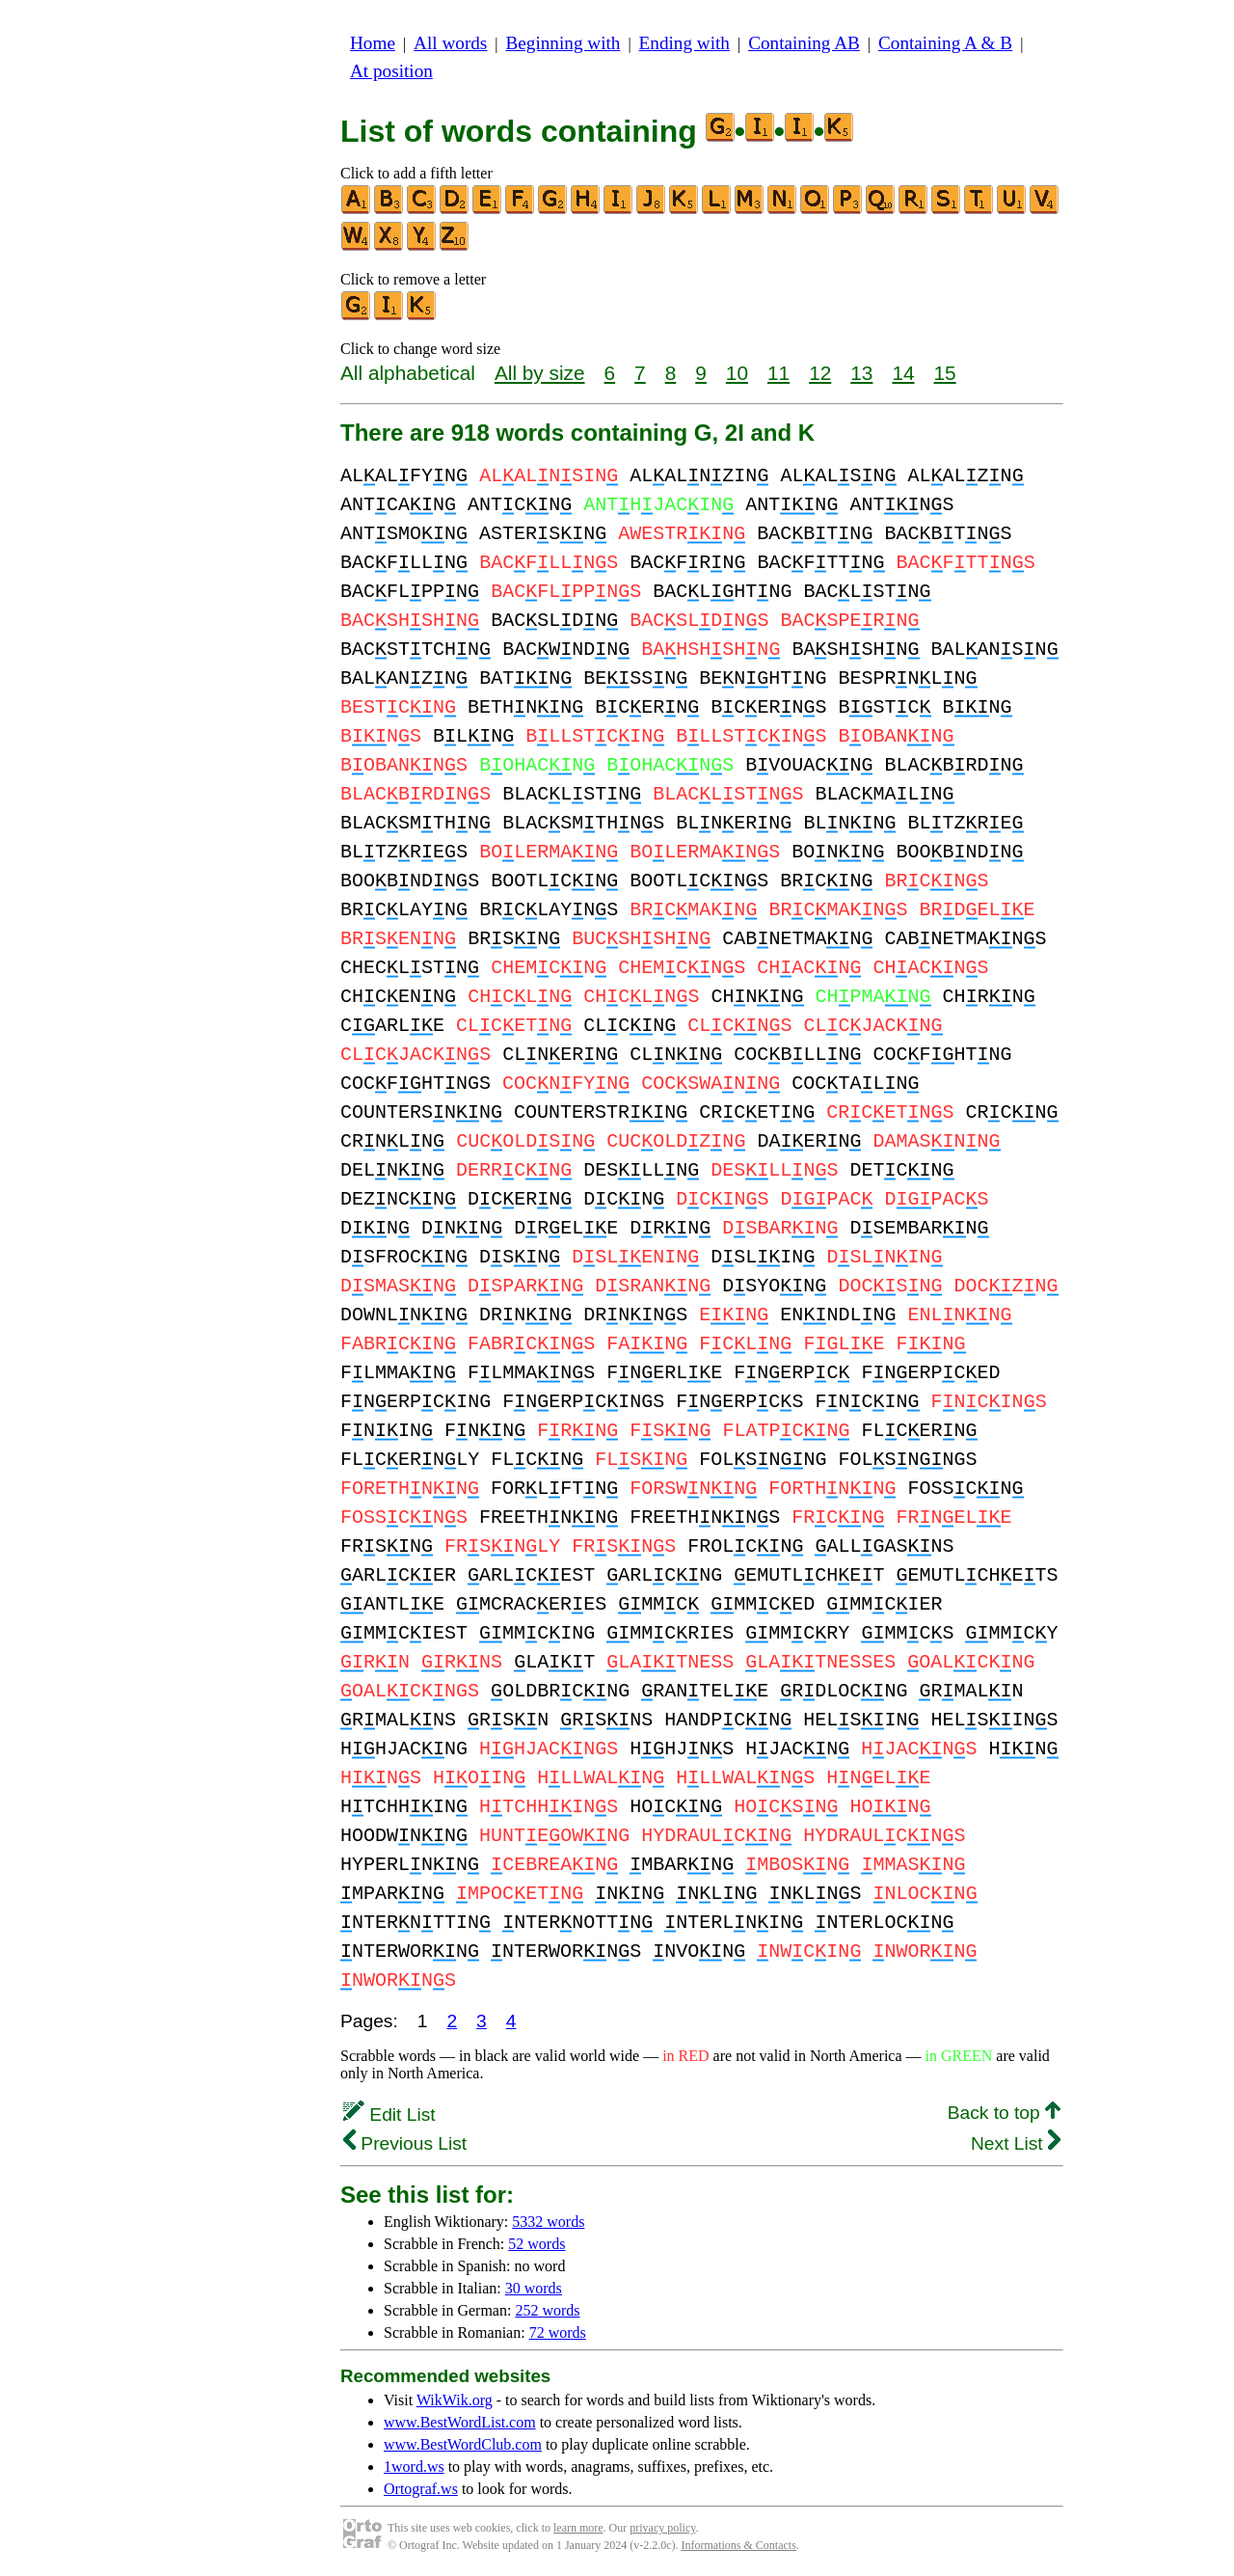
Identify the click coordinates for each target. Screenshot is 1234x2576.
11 (778, 373)
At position (391, 71)
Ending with (684, 43)
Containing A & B (945, 43)
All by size (540, 373)
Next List (1015, 2143)
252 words (547, 2310)
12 (820, 373)
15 (945, 373)
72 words (557, 2332)
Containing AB (804, 43)
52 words (536, 2244)
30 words (533, 2288)
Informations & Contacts (739, 2545)
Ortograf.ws (421, 2489)
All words (450, 43)
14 (903, 373)
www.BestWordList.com (460, 2422)
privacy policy (662, 2528)
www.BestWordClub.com (463, 2444)
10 (737, 373)
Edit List (389, 2114)
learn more (578, 2528)
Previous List (405, 2143)
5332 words (548, 2221)
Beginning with (563, 43)
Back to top (1004, 2112)
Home (372, 43)
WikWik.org (454, 2400)
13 (861, 373)
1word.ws (414, 2466)
